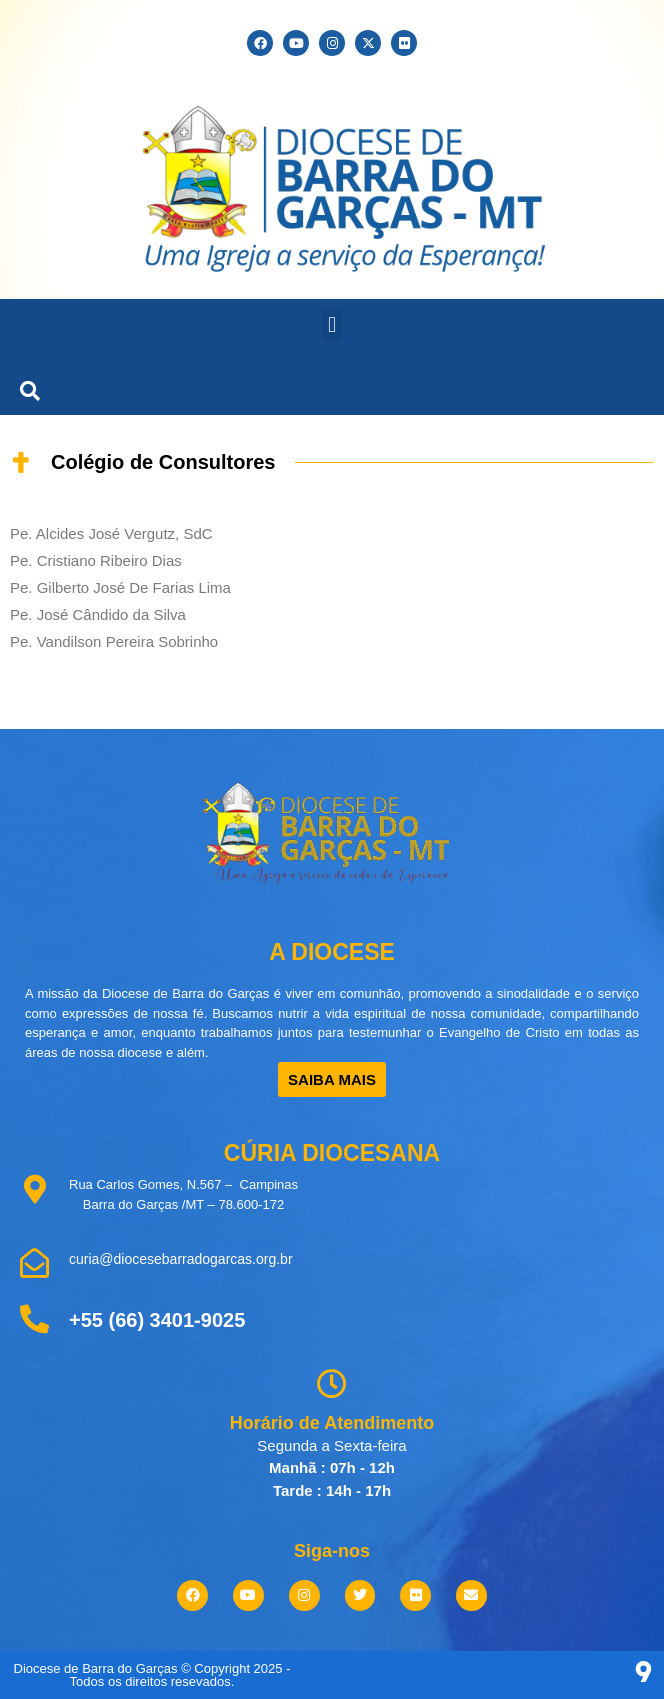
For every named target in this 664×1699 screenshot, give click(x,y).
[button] (331, 325)
